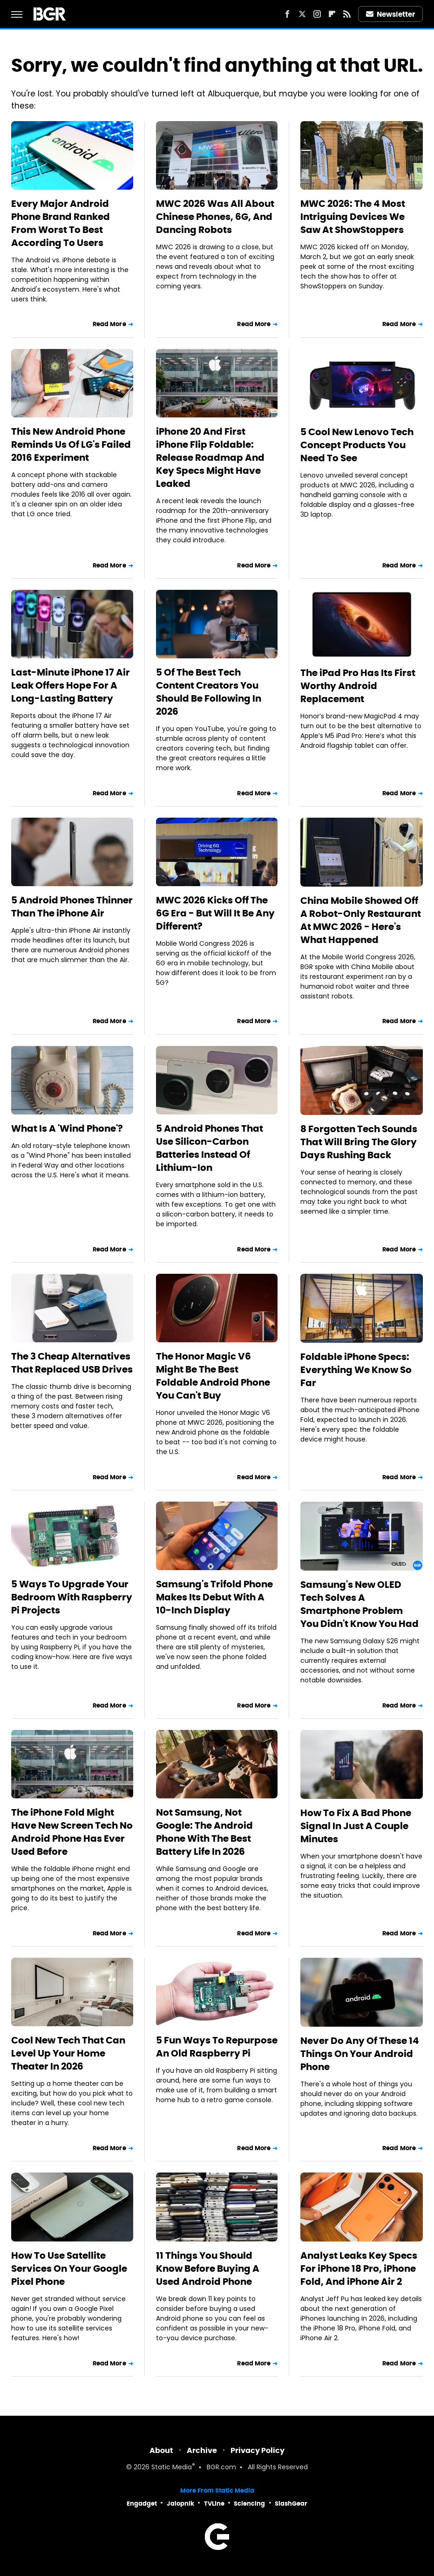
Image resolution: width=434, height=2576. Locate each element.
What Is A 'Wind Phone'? (67, 1128)
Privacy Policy (258, 2450)
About (161, 2450)
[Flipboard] (332, 14)
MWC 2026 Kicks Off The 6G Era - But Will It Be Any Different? (215, 913)
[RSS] (347, 14)
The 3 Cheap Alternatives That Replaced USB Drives (72, 1362)
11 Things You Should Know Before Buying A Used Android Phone (207, 2268)
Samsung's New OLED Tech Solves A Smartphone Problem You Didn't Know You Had (359, 1604)
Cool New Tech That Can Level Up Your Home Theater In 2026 (68, 2053)
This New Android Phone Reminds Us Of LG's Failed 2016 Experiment (71, 444)
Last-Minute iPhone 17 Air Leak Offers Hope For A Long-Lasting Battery (70, 685)
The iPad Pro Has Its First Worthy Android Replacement (357, 686)
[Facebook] (287, 14)
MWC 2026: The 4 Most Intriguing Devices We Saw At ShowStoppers (352, 217)
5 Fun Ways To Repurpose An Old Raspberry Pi (217, 2046)
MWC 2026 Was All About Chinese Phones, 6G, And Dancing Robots (215, 217)
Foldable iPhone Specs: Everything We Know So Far (356, 1370)
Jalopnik (180, 2504)
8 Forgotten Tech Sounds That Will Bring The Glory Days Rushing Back (358, 1142)
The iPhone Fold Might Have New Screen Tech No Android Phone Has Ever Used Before (72, 1832)
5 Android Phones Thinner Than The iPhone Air (72, 906)
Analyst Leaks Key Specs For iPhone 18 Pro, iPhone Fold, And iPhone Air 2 (358, 2268)
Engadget (142, 2504)
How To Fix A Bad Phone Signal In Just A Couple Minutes (355, 1826)
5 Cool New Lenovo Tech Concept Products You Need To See (357, 445)
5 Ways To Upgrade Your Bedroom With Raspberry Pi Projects (71, 1597)
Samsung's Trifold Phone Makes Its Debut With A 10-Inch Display (214, 1597)
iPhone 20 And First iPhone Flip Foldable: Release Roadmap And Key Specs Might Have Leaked (210, 457)
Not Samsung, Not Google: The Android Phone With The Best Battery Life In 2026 (204, 1832)
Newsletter (390, 14)
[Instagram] (317, 14)
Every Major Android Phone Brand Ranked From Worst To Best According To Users (60, 223)
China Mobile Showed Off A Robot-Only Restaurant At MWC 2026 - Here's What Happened (360, 920)
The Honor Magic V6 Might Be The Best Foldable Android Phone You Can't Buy (213, 1375)
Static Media (171, 2467)
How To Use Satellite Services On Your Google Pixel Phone (69, 2268)
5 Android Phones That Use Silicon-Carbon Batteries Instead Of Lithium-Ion (209, 1148)
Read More (109, 324)
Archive (202, 2450)
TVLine (214, 2504)
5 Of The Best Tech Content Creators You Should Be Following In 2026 (208, 691)
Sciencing (249, 2504)
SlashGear (291, 2504)
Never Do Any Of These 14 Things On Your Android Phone (359, 2054)
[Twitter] (302, 14)
